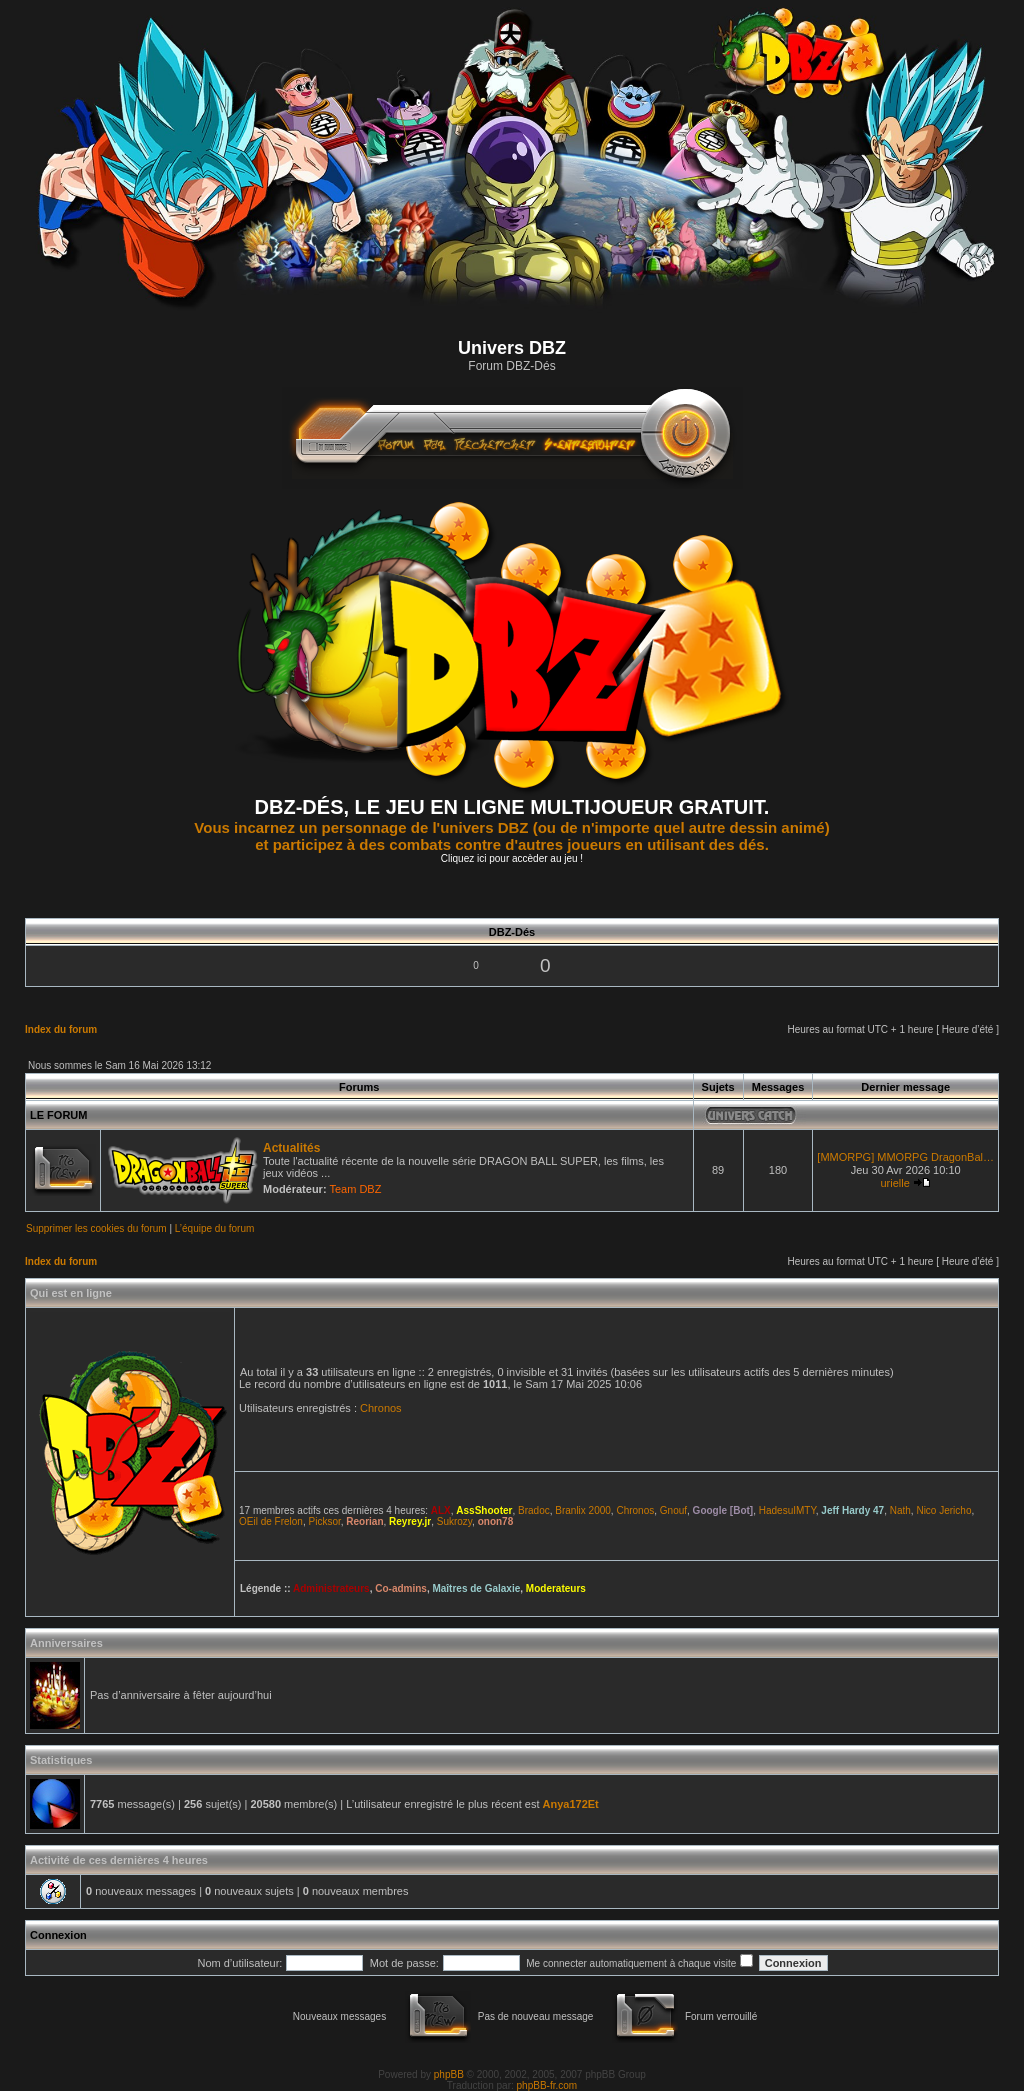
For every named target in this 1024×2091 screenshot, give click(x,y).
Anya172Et (571, 1804)
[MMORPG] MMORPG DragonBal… (905, 1157)
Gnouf (673, 1510)
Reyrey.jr (410, 1521)
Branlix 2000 (583, 1510)
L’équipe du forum (215, 1228)
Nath (900, 1510)
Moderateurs (556, 1588)
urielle (894, 1183)
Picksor (324, 1521)
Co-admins (401, 1588)
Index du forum (61, 1029)
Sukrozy (454, 1521)
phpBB (449, 2074)
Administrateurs (331, 1588)
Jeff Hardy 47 (852, 1510)
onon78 (496, 1521)
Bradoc (534, 1510)
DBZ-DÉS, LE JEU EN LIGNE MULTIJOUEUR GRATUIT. (512, 807)
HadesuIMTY (787, 1510)
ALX (441, 1510)
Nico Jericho (943, 1510)
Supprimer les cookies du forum (96, 1228)
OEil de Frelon (271, 1521)
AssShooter (484, 1510)
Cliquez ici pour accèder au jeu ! (512, 858)
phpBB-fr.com (547, 2085)
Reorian (364, 1521)
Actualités (291, 1148)
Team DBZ (355, 1189)
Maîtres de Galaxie (476, 1588)
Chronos (381, 1408)
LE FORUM (58, 1115)
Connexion (58, 1935)
